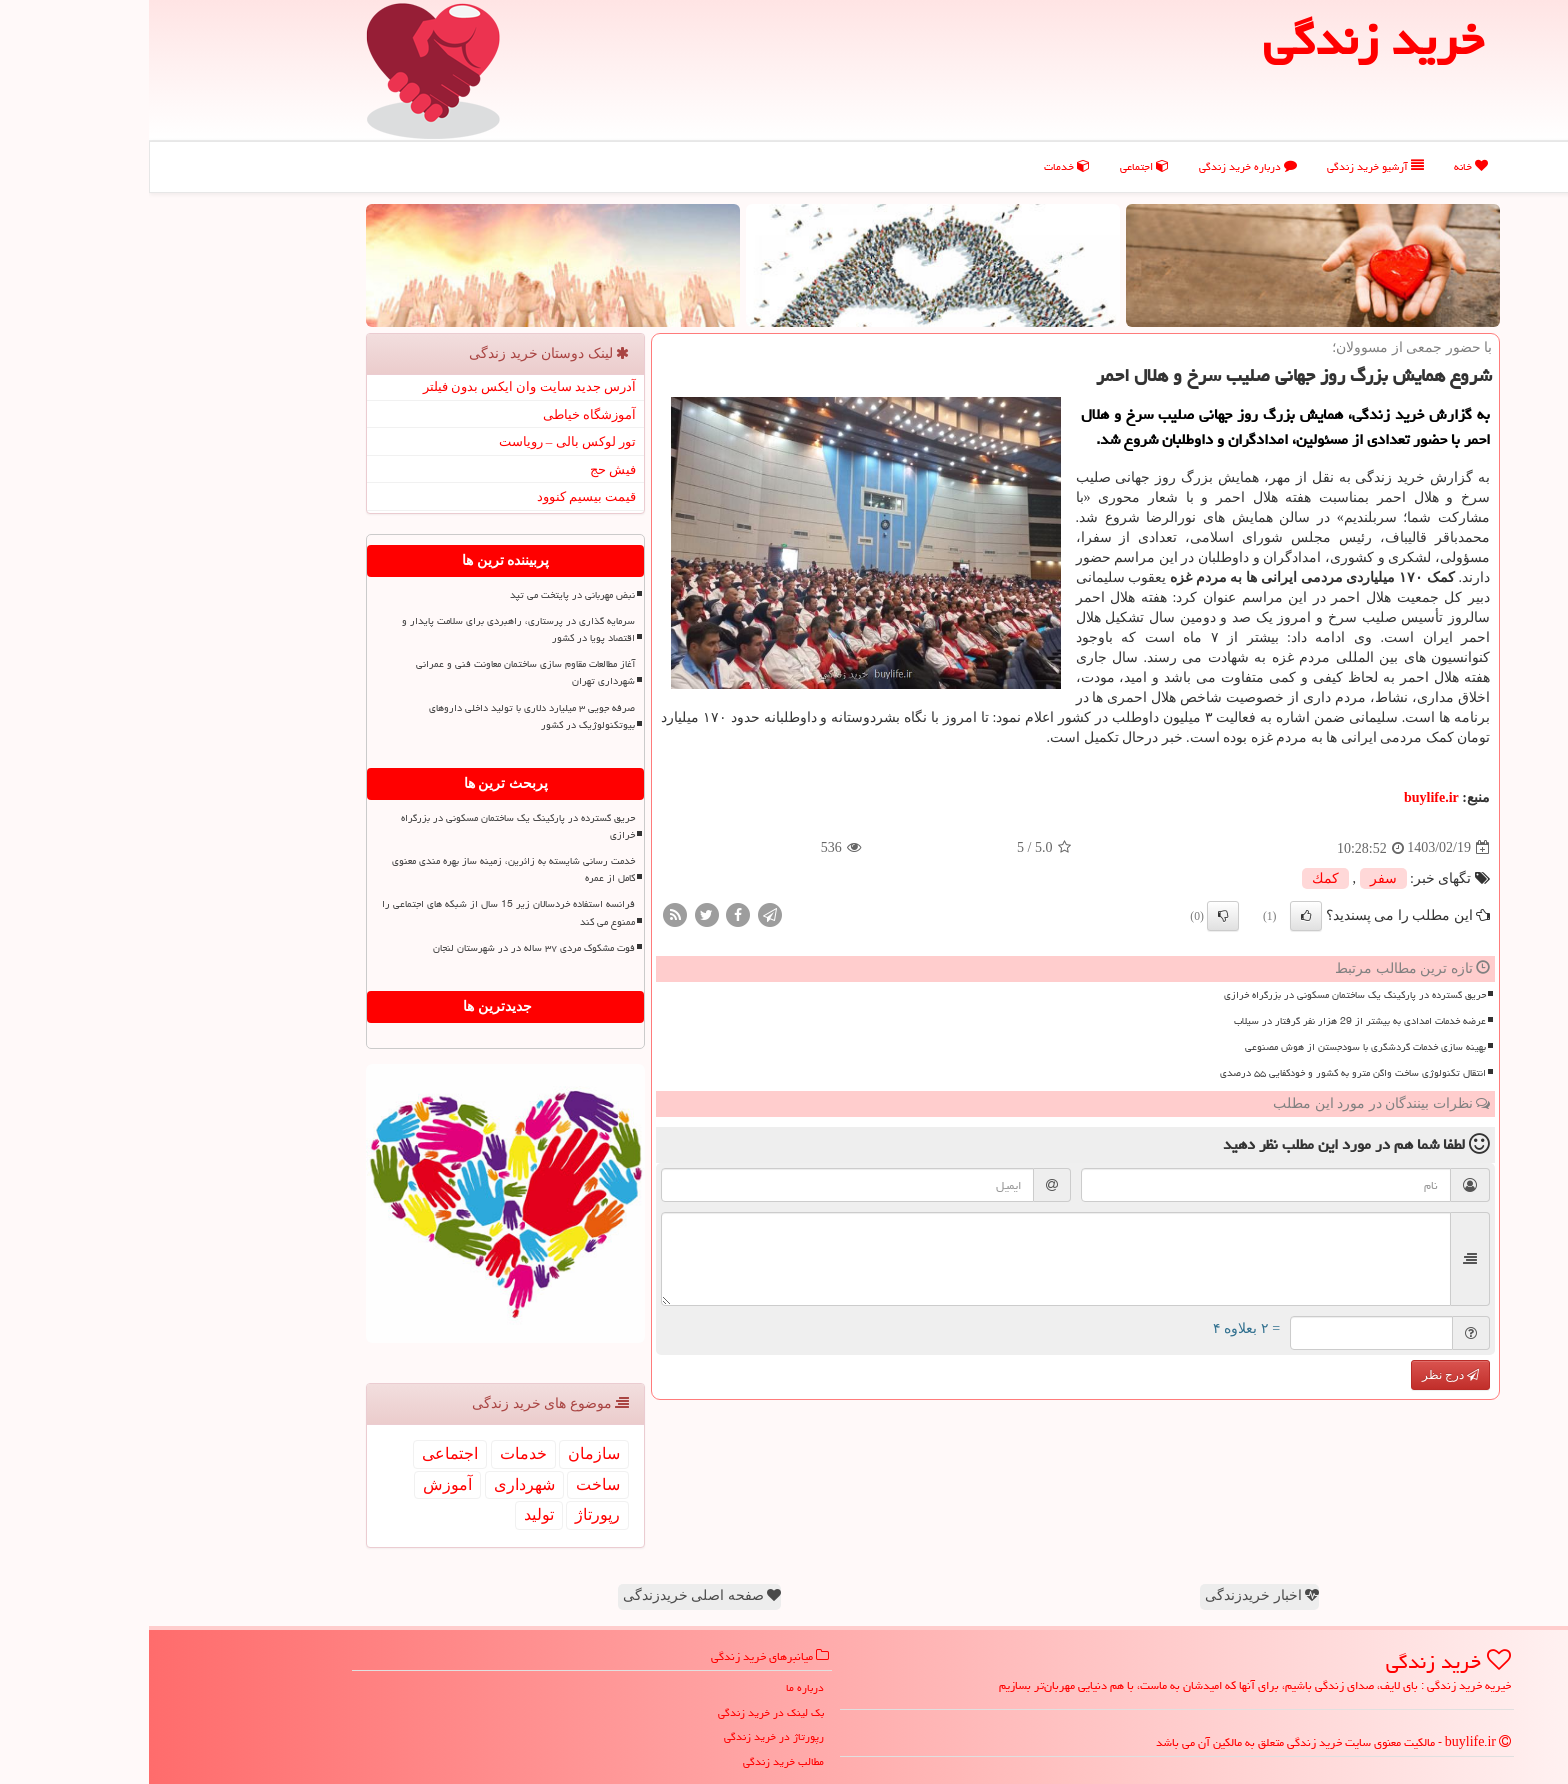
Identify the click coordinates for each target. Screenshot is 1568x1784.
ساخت (449, 1484)
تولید (390, 1514)
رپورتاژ (448, 1514)
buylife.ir (1282, 797)
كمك (1176, 878)
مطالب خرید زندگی (634, 1761)
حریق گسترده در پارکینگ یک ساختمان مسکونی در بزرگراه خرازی (1206, 995)
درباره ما (656, 1687)
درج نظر (1301, 1375)
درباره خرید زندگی (1099, 166)
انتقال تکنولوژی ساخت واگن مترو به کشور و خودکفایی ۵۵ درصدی (1204, 1073)
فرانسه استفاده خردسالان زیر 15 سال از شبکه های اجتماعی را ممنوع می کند (359, 912)
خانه (1322, 166)
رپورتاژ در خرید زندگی (625, 1736)
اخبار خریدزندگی (1113, 1595)
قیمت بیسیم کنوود (438, 496)
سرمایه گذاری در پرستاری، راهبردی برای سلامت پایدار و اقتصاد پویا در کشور (369, 629)
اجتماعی (995, 166)
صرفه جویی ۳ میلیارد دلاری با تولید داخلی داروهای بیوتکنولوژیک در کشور (383, 716)
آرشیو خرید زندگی (1226, 166)
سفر (1234, 878)
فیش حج (464, 469)
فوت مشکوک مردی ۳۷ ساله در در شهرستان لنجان (385, 948)
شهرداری (375, 1484)
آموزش (298, 1484)
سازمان (445, 1453)
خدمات (918, 166)
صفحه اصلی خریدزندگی (553, 1595)
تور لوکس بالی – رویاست (419, 441)
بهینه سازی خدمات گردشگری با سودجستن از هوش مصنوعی (1216, 1047)
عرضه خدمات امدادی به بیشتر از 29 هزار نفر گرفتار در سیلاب (1211, 1021)
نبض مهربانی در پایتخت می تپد (423, 595)
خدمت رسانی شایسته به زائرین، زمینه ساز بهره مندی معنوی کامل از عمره (364, 869)
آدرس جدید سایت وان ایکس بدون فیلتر (381, 386)
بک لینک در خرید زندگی (622, 1712)
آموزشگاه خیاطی (440, 414)
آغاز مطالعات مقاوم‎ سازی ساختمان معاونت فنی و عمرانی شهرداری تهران (376, 672)
